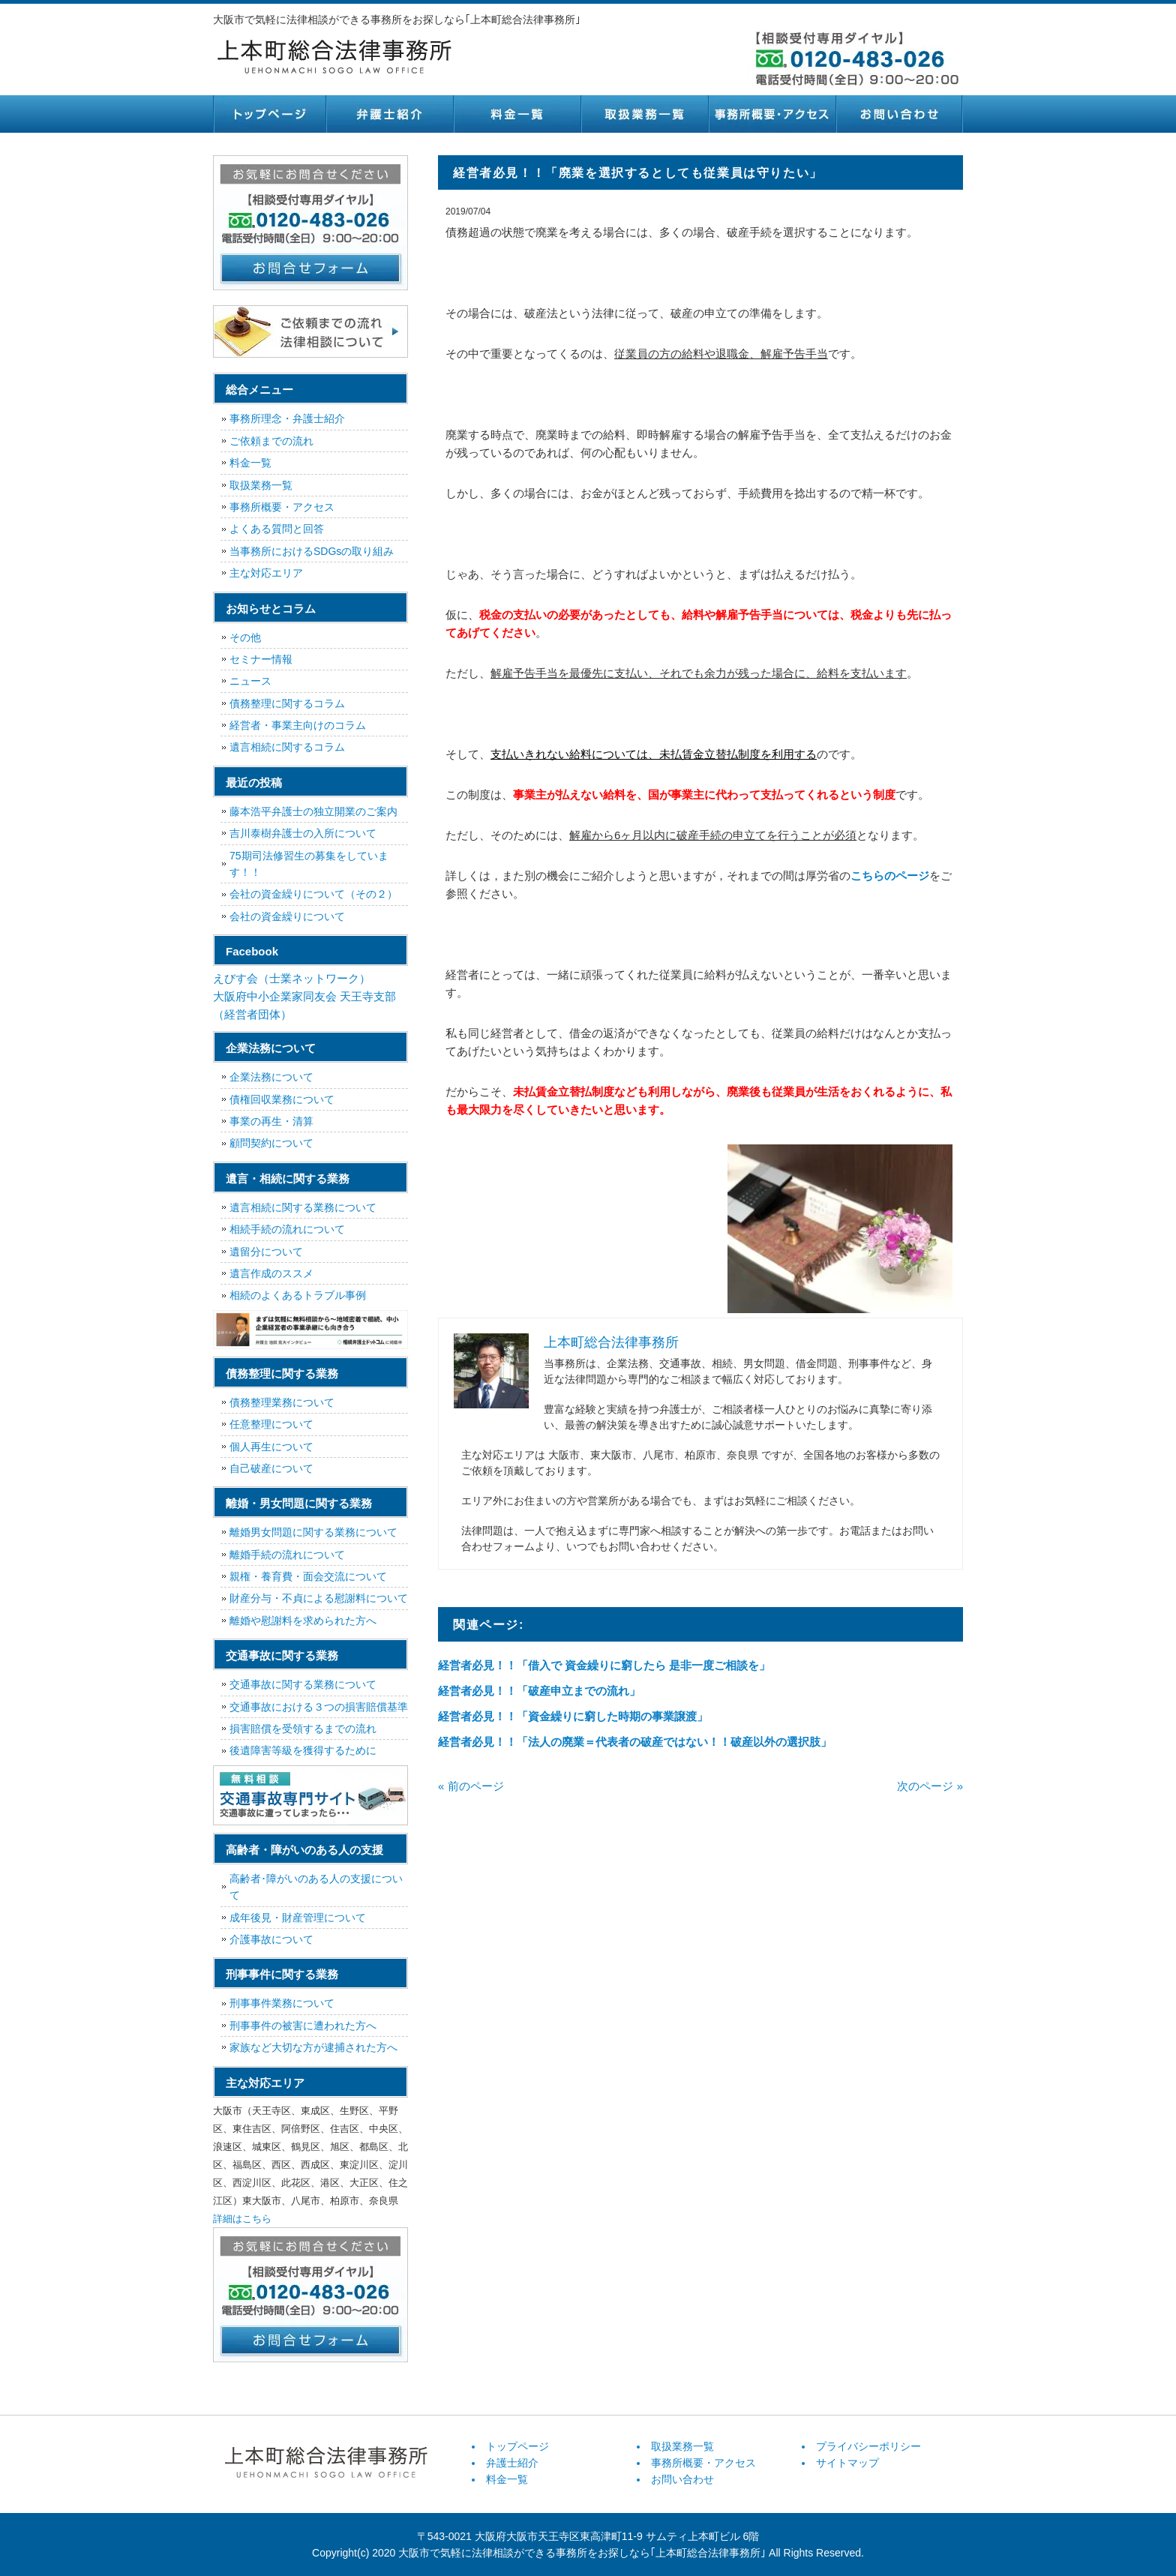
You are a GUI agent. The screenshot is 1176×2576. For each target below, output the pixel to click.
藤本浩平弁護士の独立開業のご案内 (314, 811)
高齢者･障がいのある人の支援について (316, 1887)
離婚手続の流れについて (287, 1555)
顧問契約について (272, 1143)
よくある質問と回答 (277, 529)
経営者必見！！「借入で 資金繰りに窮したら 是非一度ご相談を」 (604, 1665)
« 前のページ (471, 1786)
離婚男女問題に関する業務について (314, 1532)
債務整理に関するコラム (287, 703)
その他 (245, 637)
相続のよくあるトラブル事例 (298, 1295)
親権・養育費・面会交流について (308, 1576)
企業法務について (272, 1077)
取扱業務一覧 (644, 114)
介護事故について (272, 1939)
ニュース (251, 681)
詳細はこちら (242, 2218)
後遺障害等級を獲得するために (303, 1750)
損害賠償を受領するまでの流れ (303, 1729)
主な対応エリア (266, 573)
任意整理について (272, 1424)
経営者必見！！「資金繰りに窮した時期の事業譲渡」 (573, 1716)
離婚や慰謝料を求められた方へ (303, 1621)
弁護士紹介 (389, 114)
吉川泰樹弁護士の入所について (303, 833)
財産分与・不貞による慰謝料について (319, 1598)
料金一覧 (516, 114)
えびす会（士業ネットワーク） (291, 978)
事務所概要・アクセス (772, 114)
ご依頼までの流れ (272, 441)
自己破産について (272, 1468)
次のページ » (930, 1786)
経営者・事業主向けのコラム (298, 725)
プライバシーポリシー (868, 2446)
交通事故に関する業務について (303, 1684)
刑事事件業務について (282, 2003)
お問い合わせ (899, 114)
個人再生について (272, 1447)
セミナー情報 (261, 659)
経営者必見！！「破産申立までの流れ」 (539, 1690)
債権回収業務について (282, 1099)
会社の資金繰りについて (287, 916)
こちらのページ (889, 875)
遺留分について (266, 1252)
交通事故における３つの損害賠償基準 (319, 1707)
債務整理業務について (282, 1402)
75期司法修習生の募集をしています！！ (309, 864)
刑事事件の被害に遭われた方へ (303, 2026)
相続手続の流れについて (287, 1229)
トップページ (269, 114)
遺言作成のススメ (272, 1273)
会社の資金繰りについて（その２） (314, 894)
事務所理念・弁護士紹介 (287, 418)
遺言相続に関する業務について (303, 1207)
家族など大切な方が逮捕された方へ (314, 2047)
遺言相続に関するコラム (287, 747)
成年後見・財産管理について (298, 1918)
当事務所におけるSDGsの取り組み (312, 551)
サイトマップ (847, 2463)
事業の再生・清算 (272, 1121)
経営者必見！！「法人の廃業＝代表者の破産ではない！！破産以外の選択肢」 (635, 1741)
